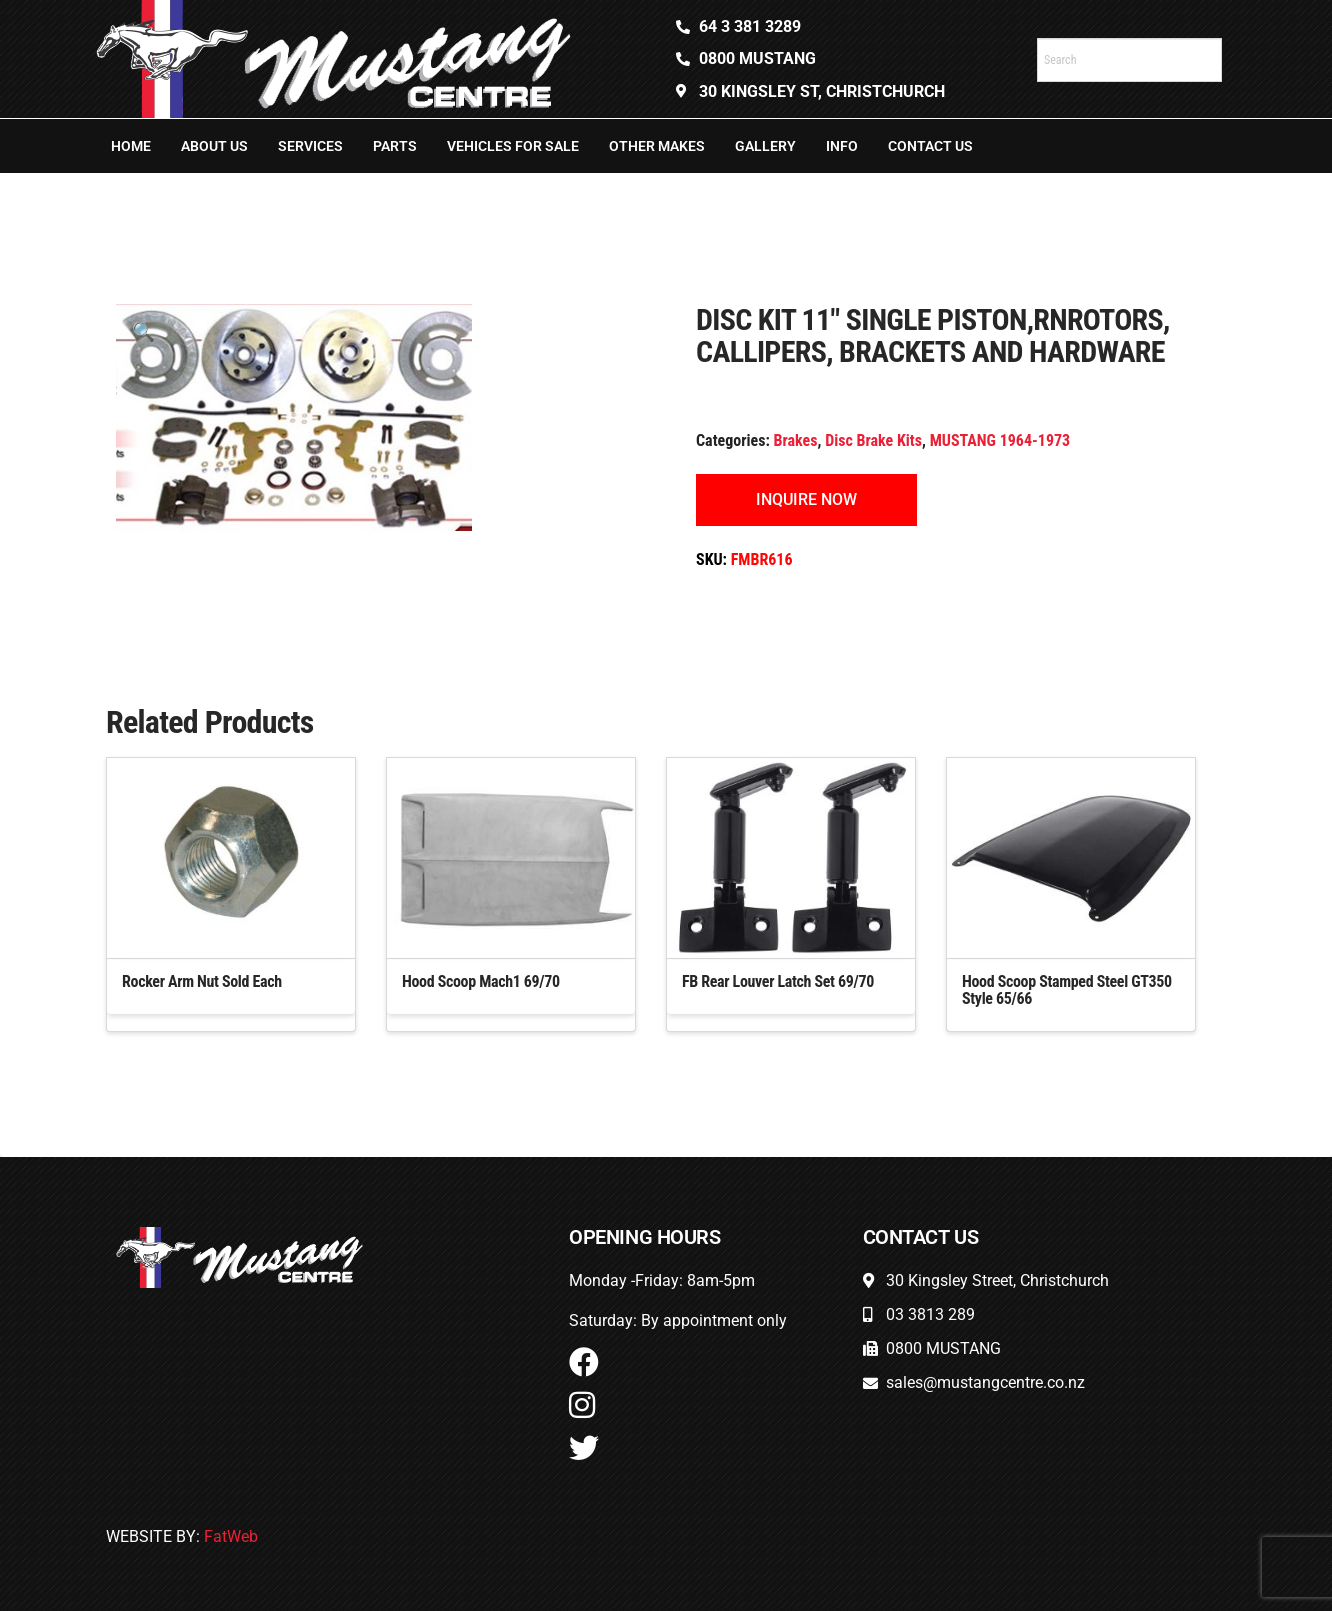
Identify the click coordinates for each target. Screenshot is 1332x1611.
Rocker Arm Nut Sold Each (202, 981)
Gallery (765, 146)
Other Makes (657, 146)
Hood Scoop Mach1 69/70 (481, 981)
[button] (143, 331)
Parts (395, 146)
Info (842, 146)
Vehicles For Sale (513, 146)
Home (131, 146)
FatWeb (231, 1536)
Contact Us (930, 146)
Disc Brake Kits (873, 440)
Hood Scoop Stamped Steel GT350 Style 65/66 (1067, 990)
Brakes (796, 440)
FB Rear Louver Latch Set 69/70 (778, 981)
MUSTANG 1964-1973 (1000, 440)
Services (310, 146)
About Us (214, 146)
